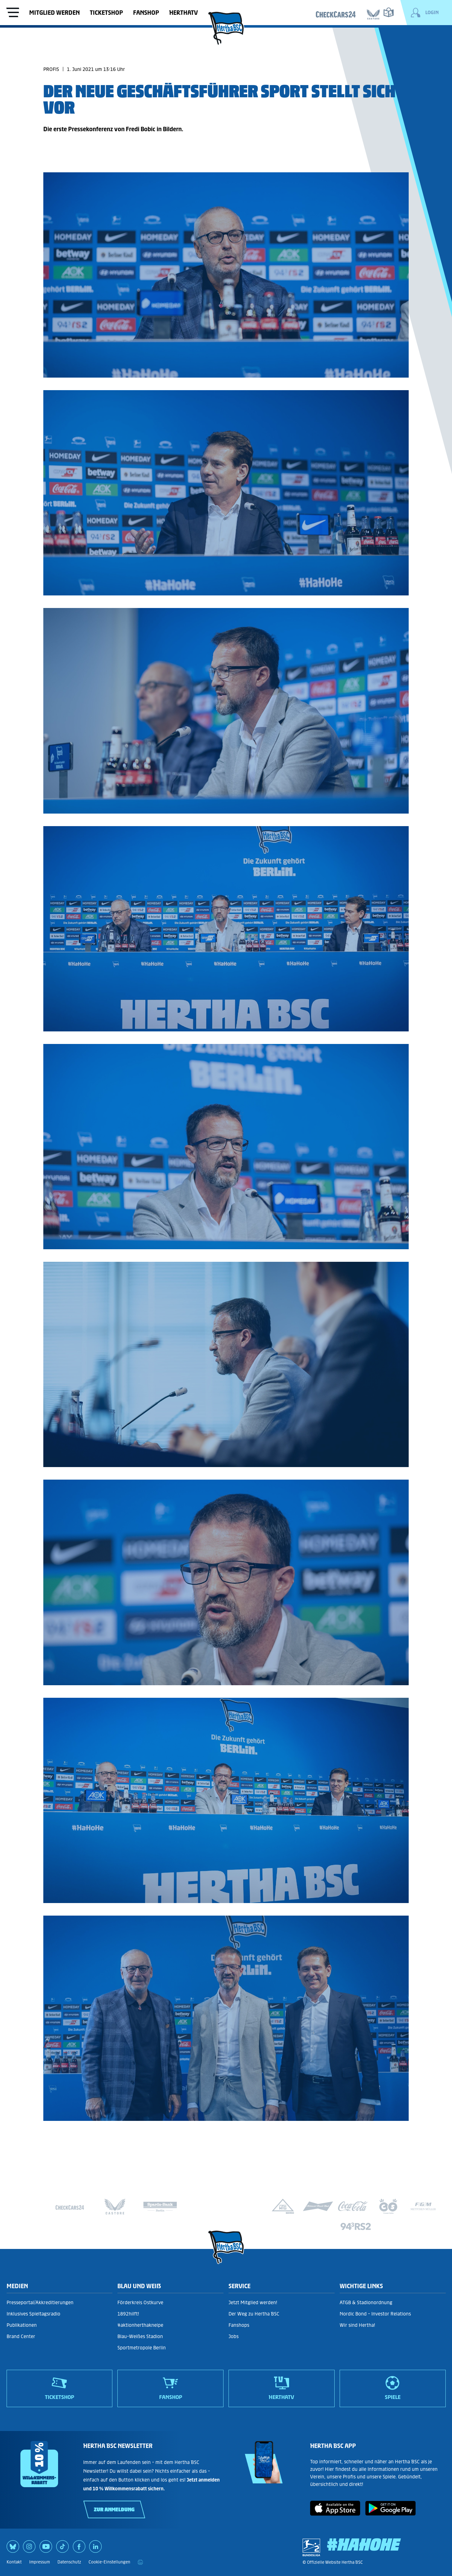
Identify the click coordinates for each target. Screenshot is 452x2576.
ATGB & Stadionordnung (366, 2302)
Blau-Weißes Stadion (140, 2336)
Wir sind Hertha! (357, 2325)
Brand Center (21, 2336)
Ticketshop (106, 12)
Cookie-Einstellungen (109, 2562)
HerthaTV (183, 12)
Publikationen (22, 2325)
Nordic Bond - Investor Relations (375, 2314)
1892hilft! (128, 2314)
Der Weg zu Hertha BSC (254, 2314)
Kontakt (14, 2562)
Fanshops (239, 2325)
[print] (140, 2562)
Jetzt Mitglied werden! (253, 2302)
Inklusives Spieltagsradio (33, 2314)
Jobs (234, 2336)
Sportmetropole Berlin (141, 2348)
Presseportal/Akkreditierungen (40, 2302)
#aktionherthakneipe (140, 2325)
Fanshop (146, 12)
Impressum (39, 2562)
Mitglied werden (54, 12)
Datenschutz (69, 2562)
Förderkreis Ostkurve (140, 2302)
